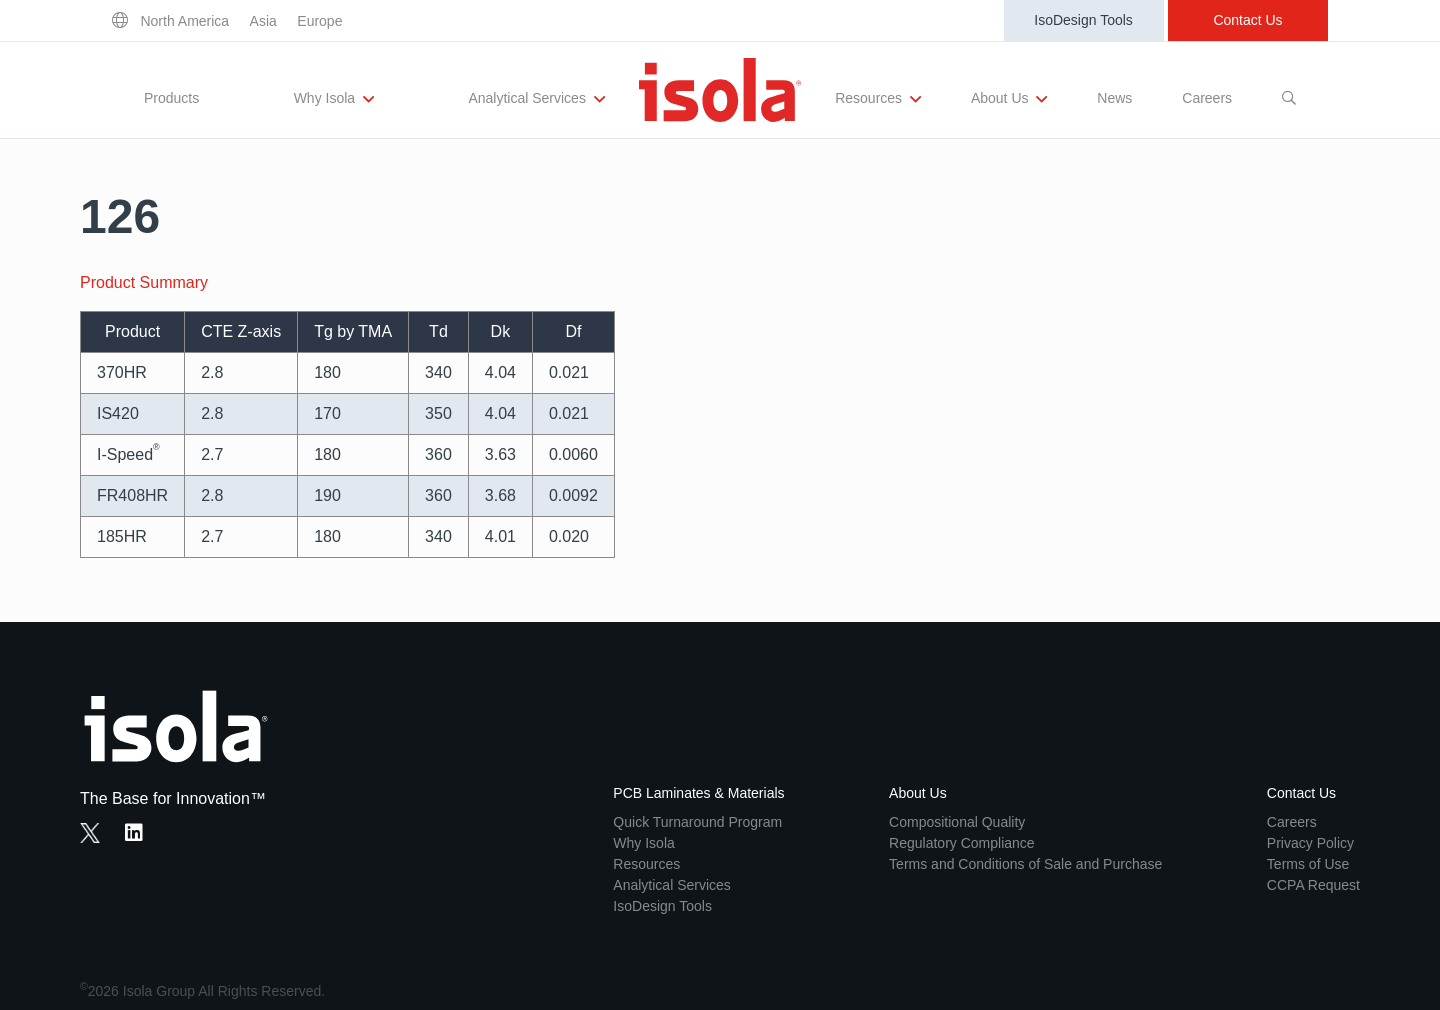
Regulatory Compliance (962, 843)
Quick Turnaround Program (697, 822)
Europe (319, 21)
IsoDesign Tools (1083, 20)
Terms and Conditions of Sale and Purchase (1025, 864)
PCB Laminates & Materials (698, 793)
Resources (878, 99)
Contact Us (1247, 20)
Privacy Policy (1310, 843)
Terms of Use (1308, 864)
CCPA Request (1313, 885)
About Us (1009, 99)
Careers (1207, 98)
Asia (263, 21)
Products (171, 98)
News (1114, 98)
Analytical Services (536, 99)
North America (184, 21)
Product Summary (144, 282)
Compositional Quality (957, 822)
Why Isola (334, 99)
